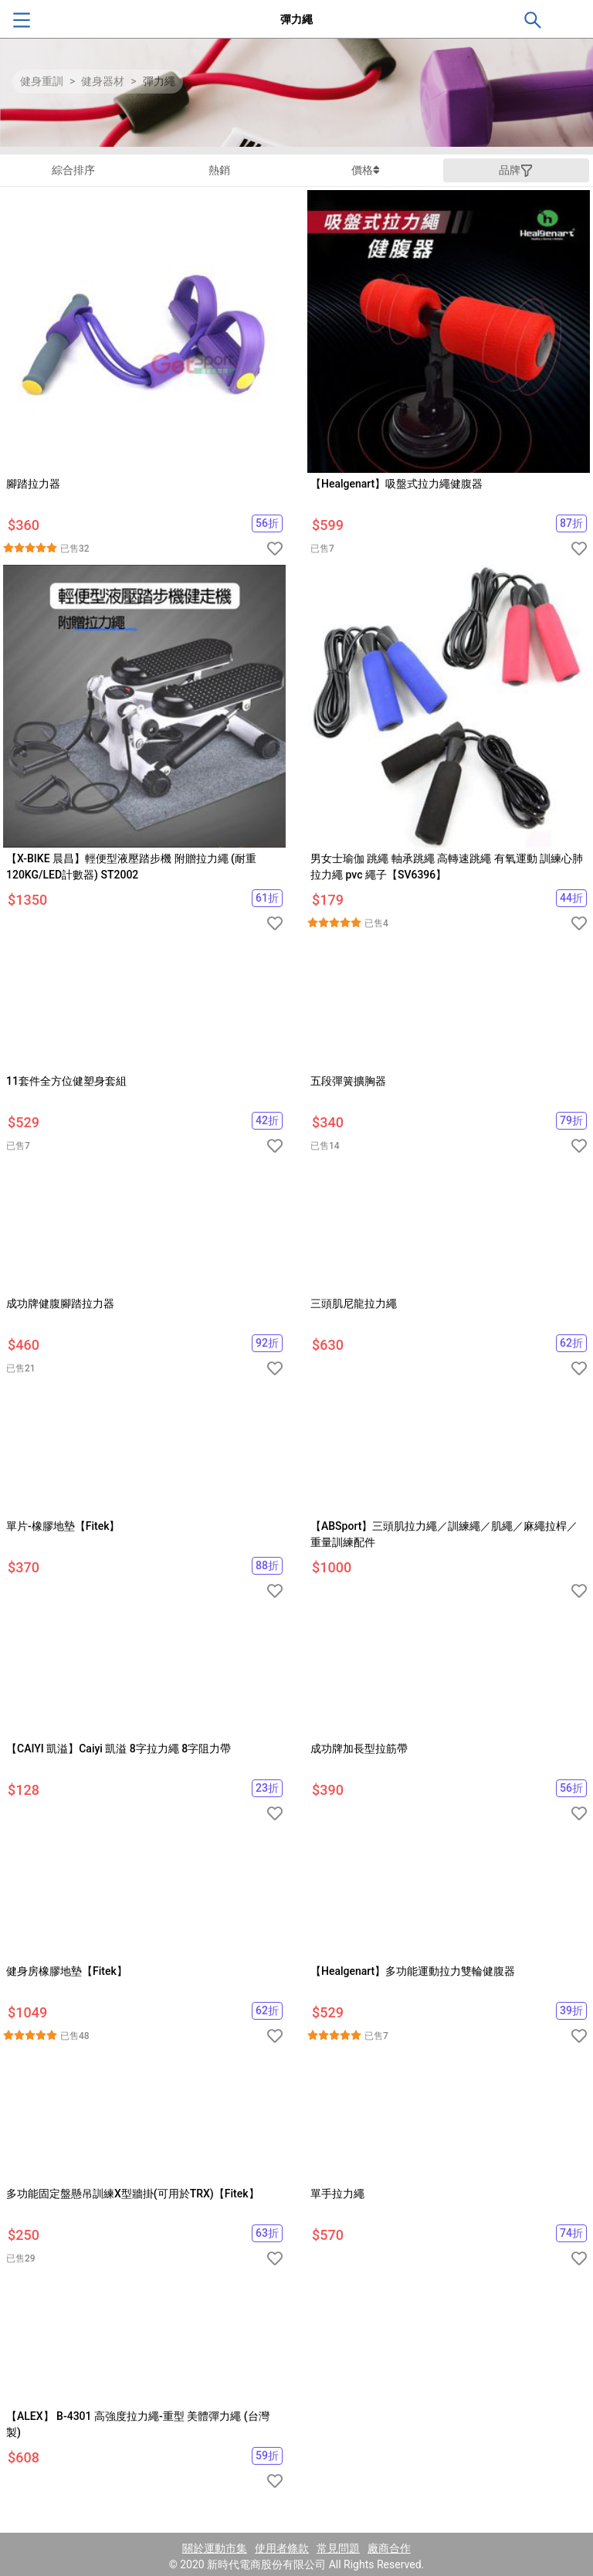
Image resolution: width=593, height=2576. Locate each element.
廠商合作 (389, 2548)
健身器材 (102, 81)
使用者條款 (282, 2548)
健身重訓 (41, 81)
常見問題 (338, 2548)
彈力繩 (159, 81)
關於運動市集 (214, 2548)
